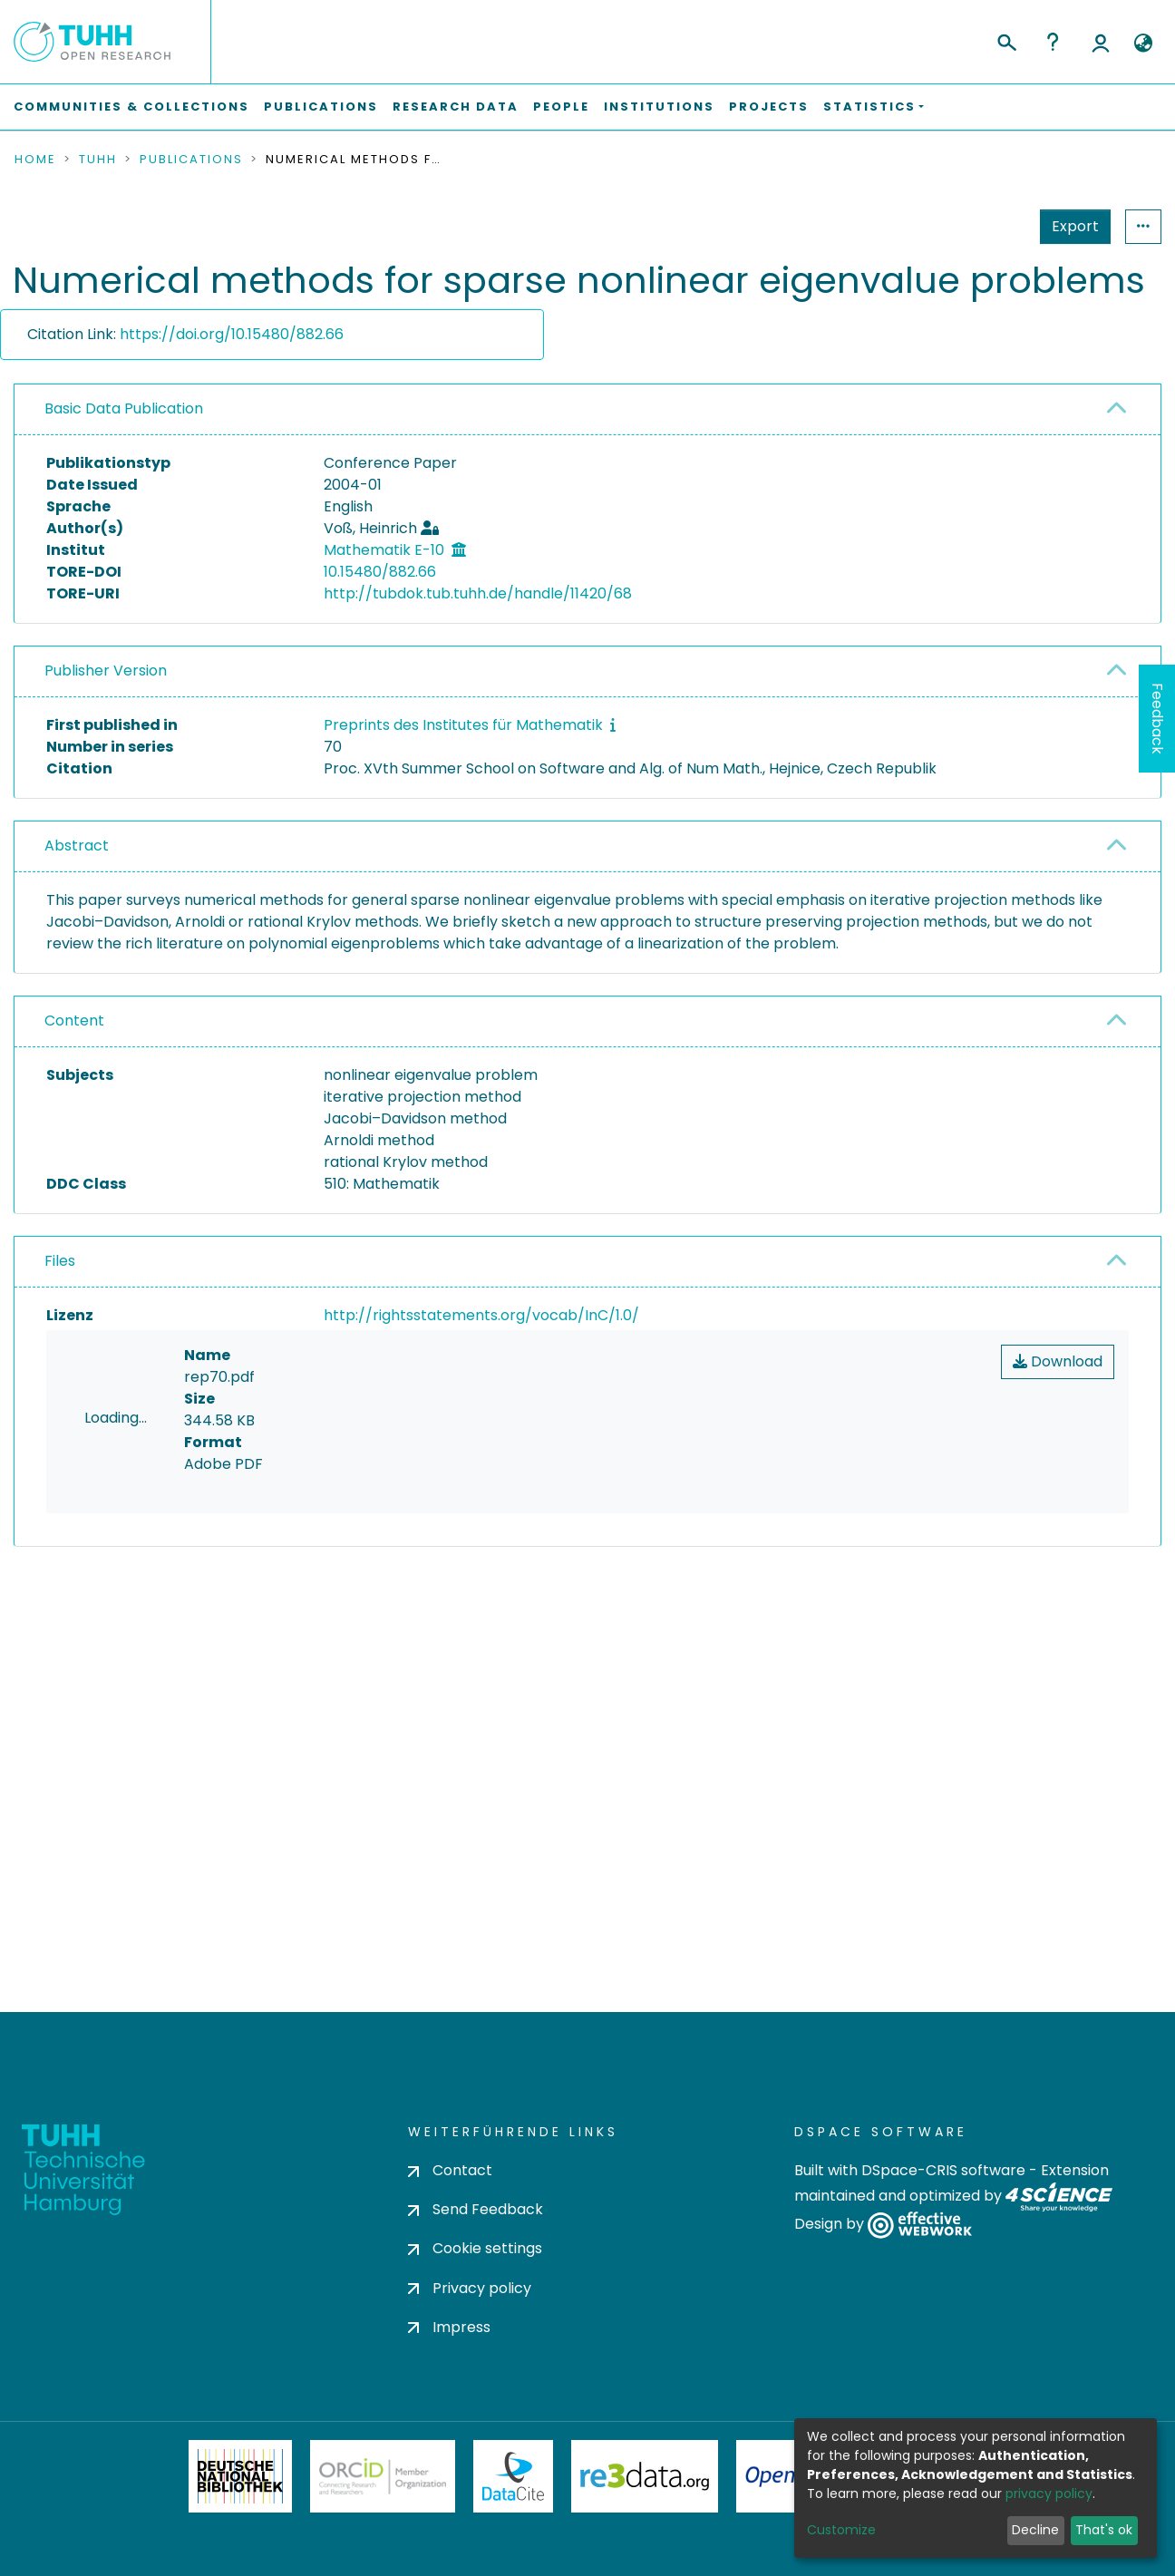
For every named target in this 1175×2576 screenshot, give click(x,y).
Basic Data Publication (123, 408)
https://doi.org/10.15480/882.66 (232, 334)
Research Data (456, 106)
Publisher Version (105, 670)
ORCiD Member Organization (382, 2476)
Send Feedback (475, 2209)
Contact (450, 2170)
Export (986, 226)
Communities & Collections (131, 106)
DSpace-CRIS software (943, 2170)
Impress (449, 2327)
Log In (1100, 41)
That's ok (1103, 2530)
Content (74, 1020)
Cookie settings (475, 2248)
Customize (841, 2530)
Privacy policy (469, 2288)
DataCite (513, 2476)
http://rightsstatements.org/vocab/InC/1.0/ (481, 1315)
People (561, 106)
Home (35, 159)
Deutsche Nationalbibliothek (240, 2476)
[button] (1142, 43)
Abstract (76, 845)
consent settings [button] (80, 1724)
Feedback (1157, 718)
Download (1057, 1361)
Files (59, 1260)
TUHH (98, 159)
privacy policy (1048, 2493)
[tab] (587, 409)
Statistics (1069, 226)
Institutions (659, 106)
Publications (321, 106)
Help (1052, 41)
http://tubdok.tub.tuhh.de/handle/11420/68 (478, 593)
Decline (1035, 2530)
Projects (769, 106)
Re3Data (644, 2476)
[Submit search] (1006, 40)
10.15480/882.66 (380, 571)
